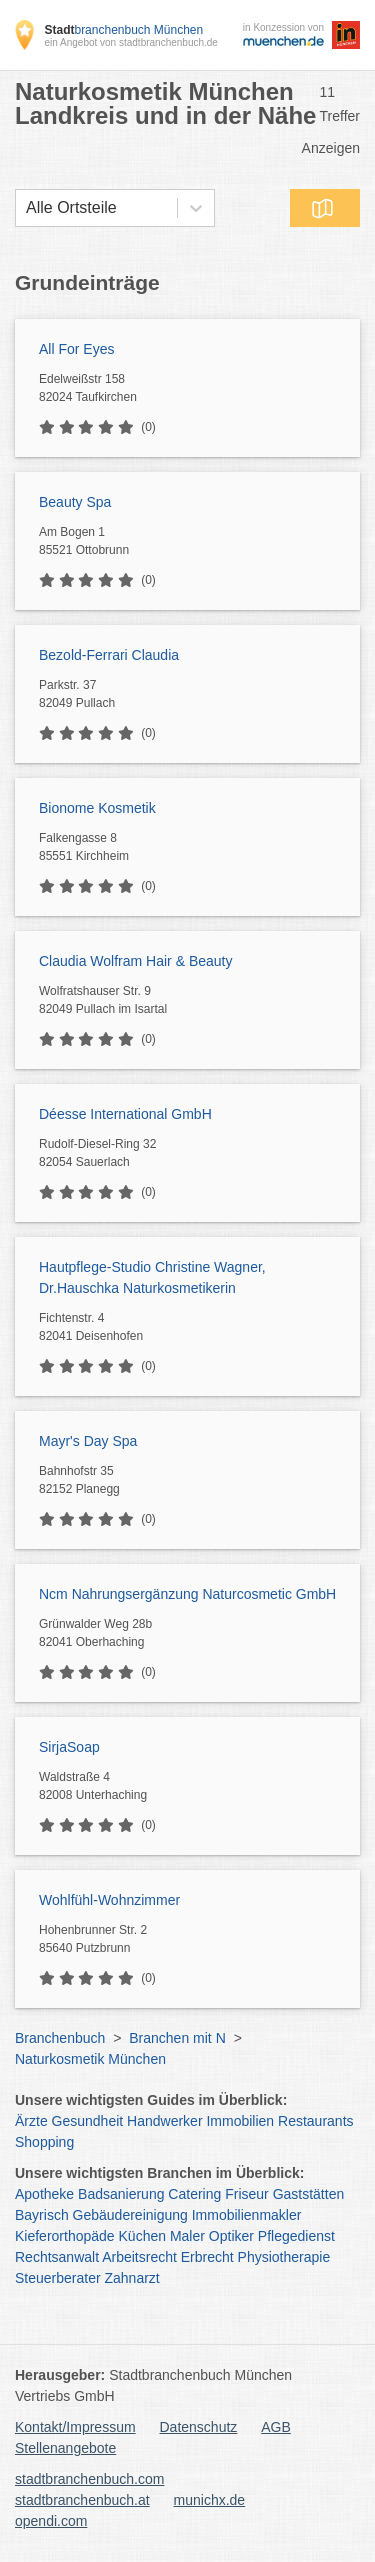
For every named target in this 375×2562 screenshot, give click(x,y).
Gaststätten (309, 2194)
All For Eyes (76, 349)
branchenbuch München (123, 30)
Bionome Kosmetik (97, 808)
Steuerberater (58, 2278)
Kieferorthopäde (65, 2236)
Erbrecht (207, 2257)
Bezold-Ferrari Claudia (109, 655)
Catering (194, 2194)
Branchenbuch (60, 2038)
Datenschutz (199, 2427)
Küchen (142, 2236)
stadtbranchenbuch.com (89, 2479)
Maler (187, 2236)
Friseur (247, 2194)
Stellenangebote (65, 2448)
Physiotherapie (284, 2257)
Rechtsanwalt (57, 2257)
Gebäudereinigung (130, 2215)
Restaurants (315, 2121)
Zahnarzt (132, 2278)
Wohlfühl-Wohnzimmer (109, 1900)
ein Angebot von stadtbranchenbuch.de (130, 42)
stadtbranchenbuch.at (82, 2500)
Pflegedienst (296, 2236)
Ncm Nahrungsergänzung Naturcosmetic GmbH (187, 1594)
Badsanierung (121, 2194)
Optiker (231, 2236)
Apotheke (44, 2194)
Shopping (44, 2142)
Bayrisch (42, 2215)
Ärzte (31, 2121)
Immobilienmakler (247, 2215)
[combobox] (26, 208)
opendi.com (51, 2521)
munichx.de (210, 2500)
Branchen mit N (177, 2038)
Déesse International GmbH (125, 1114)
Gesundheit (88, 2121)
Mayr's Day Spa (88, 1441)
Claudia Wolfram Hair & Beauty (135, 961)
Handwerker (164, 2121)
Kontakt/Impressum (75, 2427)
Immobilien (240, 2121)
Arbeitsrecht (139, 2257)
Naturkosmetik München (90, 2059)
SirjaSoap (69, 1747)
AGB (276, 2427)
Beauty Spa (75, 502)
